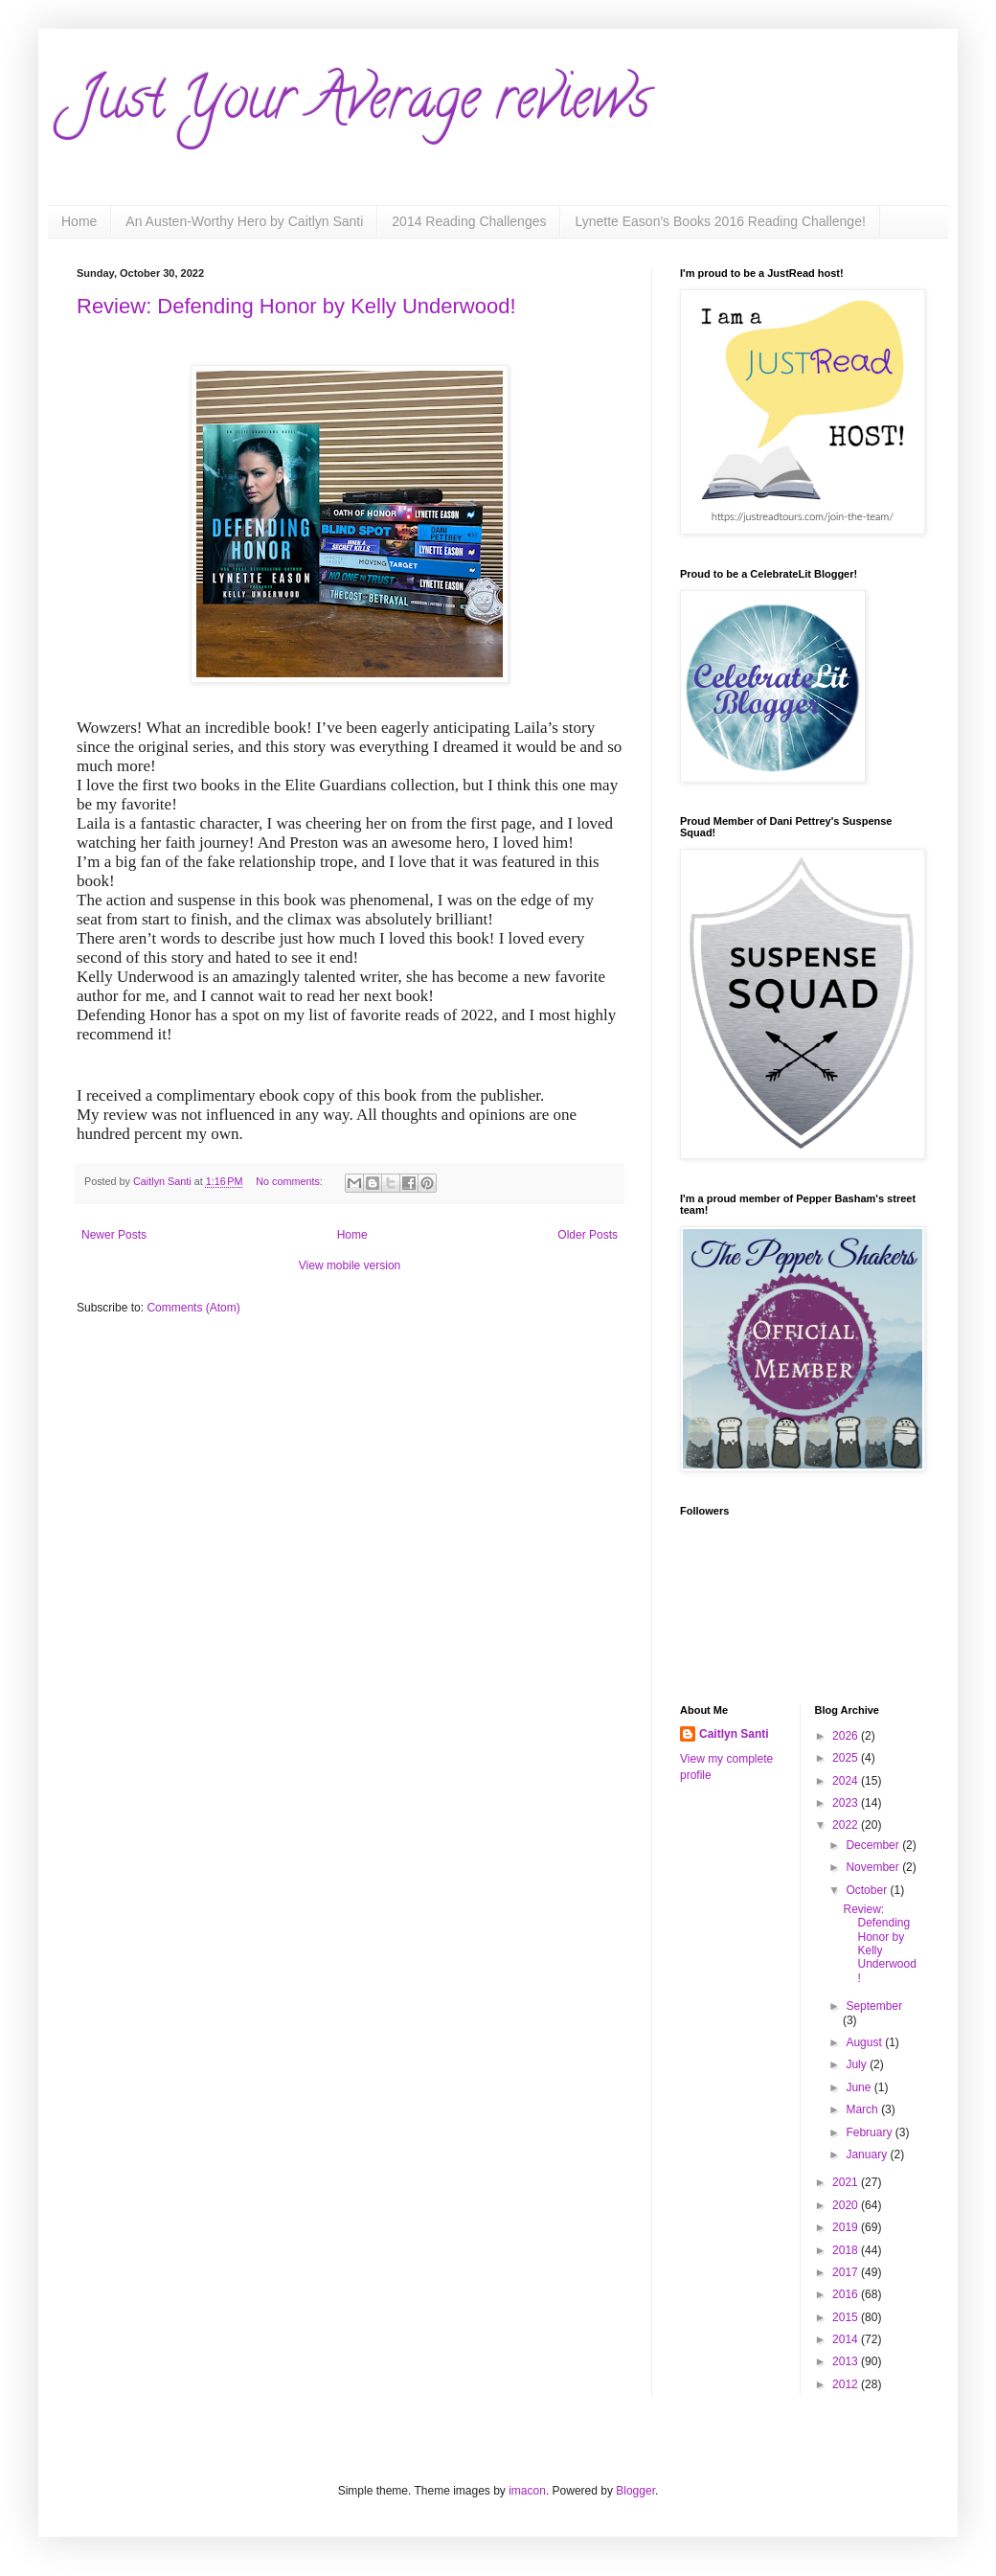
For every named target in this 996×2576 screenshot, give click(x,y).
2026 (846, 1736)
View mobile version (350, 1265)
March (863, 2109)
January (868, 2154)
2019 (846, 2227)
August (865, 2042)
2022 (846, 1825)
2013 (846, 2361)
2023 (846, 1803)
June (859, 2087)
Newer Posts (114, 1235)
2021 (846, 2182)
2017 (846, 2272)
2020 (846, 2205)
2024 (846, 1781)
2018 (846, 2250)
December (874, 1845)
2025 (846, 1758)
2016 (846, 2294)
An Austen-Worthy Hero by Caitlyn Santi (244, 221)
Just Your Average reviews (363, 104)
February (870, 2132)
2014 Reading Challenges (469, 221)
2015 (846, 2317)
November (874, 1867)
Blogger (635, 2490)
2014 (846, 2339)
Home (79, 221)
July (858, 2064)
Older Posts (587, 1235)
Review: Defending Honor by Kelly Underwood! (296, 306)
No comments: (291, 1181)
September (874, 2006)
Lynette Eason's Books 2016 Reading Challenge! (720, 221)
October (868, 1890)
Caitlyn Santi (734, 1734)
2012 (846, 2384)
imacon (527, 2490)
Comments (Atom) (193, 1307)
